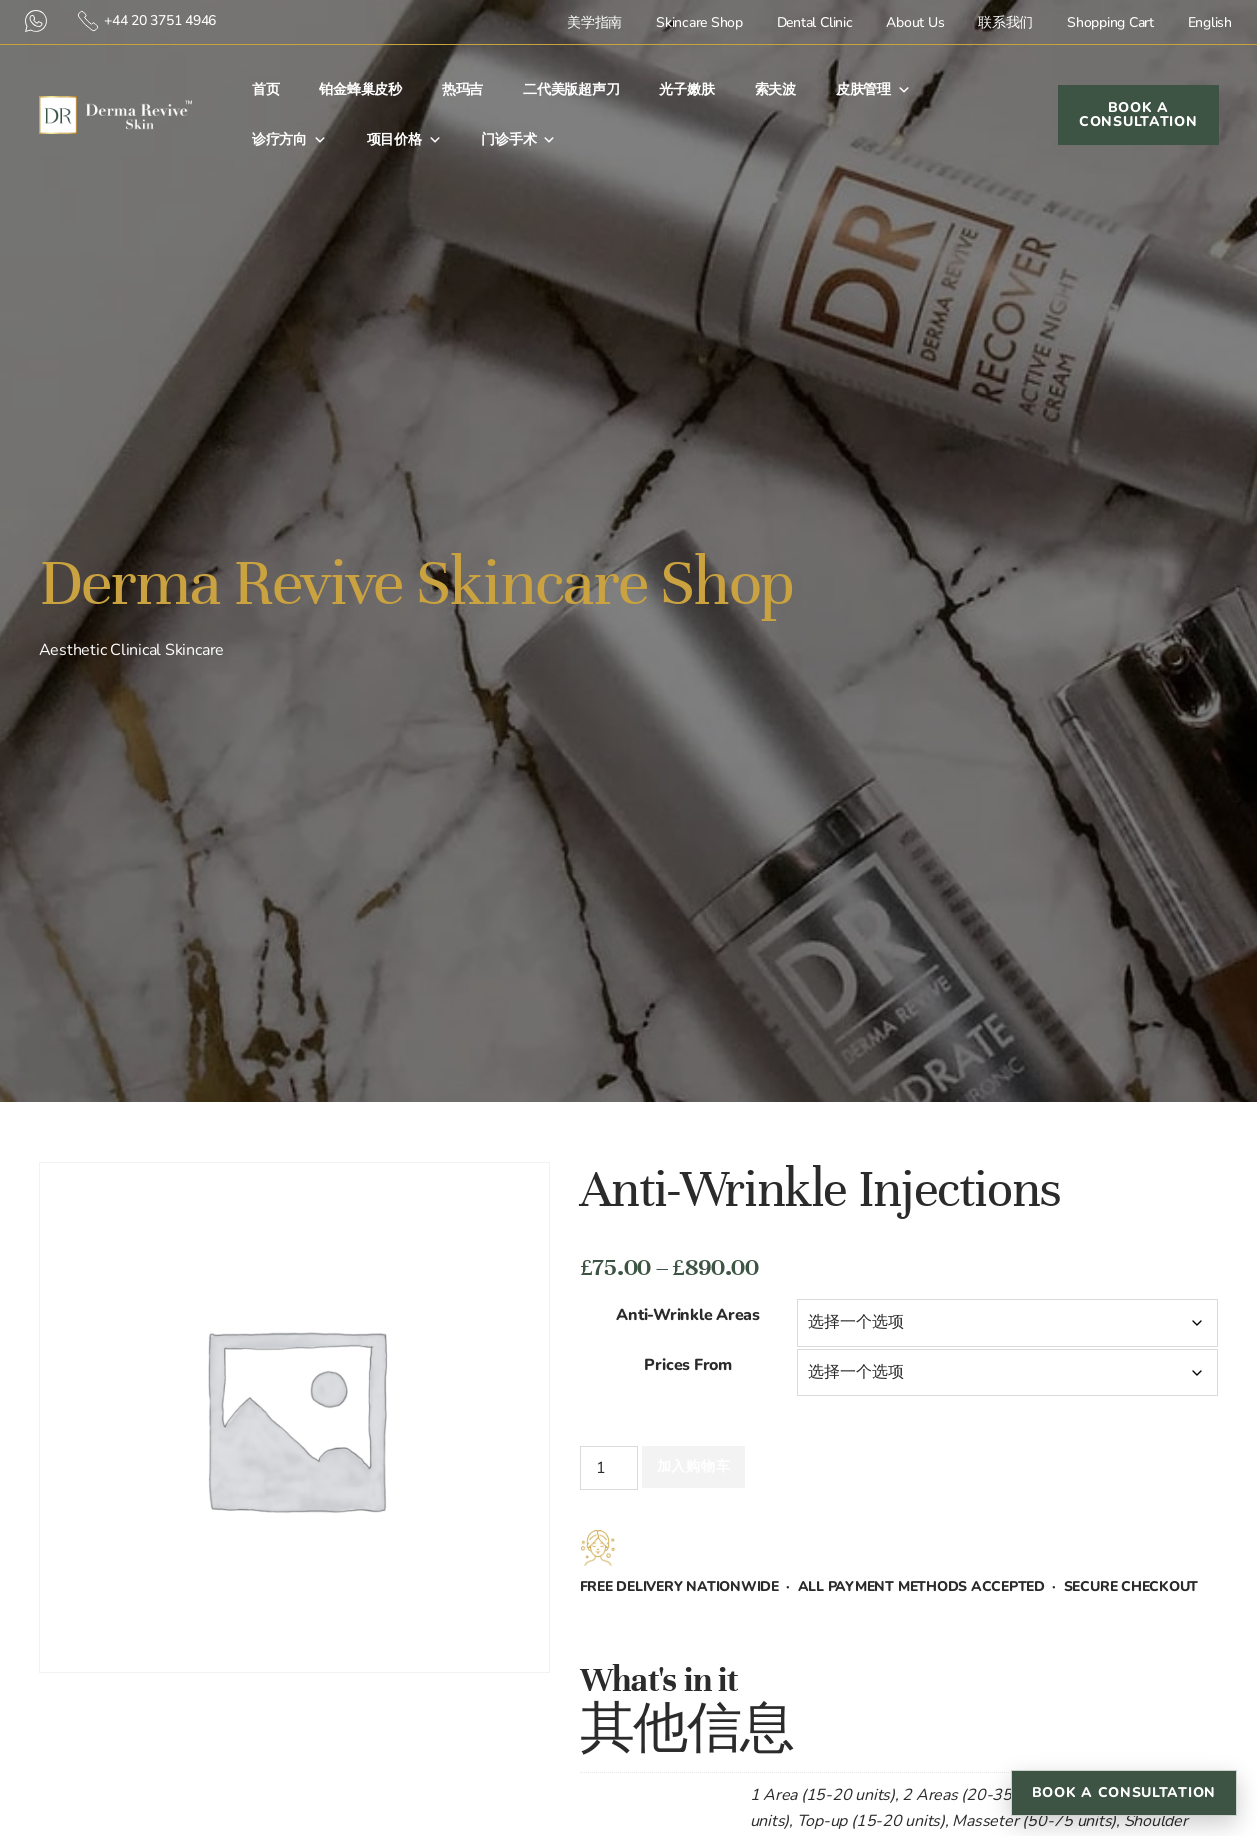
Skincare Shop (699, 22)
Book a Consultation (1124, 1792)
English (1210, 22)
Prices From (687, 1365)
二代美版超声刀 (571, 89)
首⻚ (266, 89)
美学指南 (594, 22)
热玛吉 (462, 89)
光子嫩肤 (686, 89)
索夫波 (775, 89)
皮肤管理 (873, 90)
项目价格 (404, 140)
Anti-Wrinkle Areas (688, 1315)
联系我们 (1005, 22)
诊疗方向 (289, 140)
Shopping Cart (1110, 22)
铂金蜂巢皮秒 (360, 89)
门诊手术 (518, 140)
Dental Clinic (815, 22)
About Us (915, 22)
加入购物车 (694, 1466)
